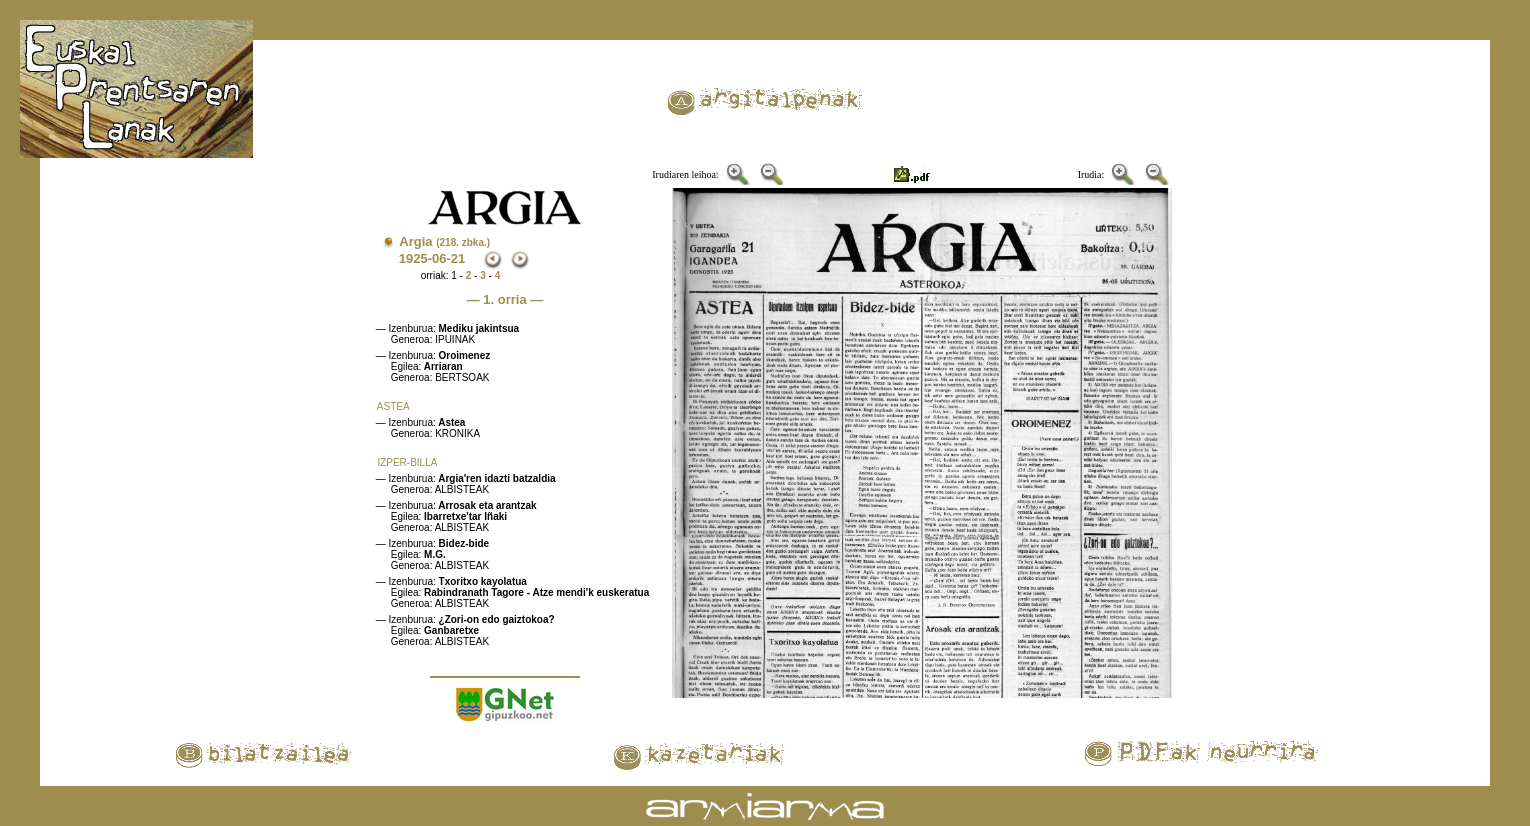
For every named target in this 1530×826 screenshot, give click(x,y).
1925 (413, 258)
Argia (444, 241)
